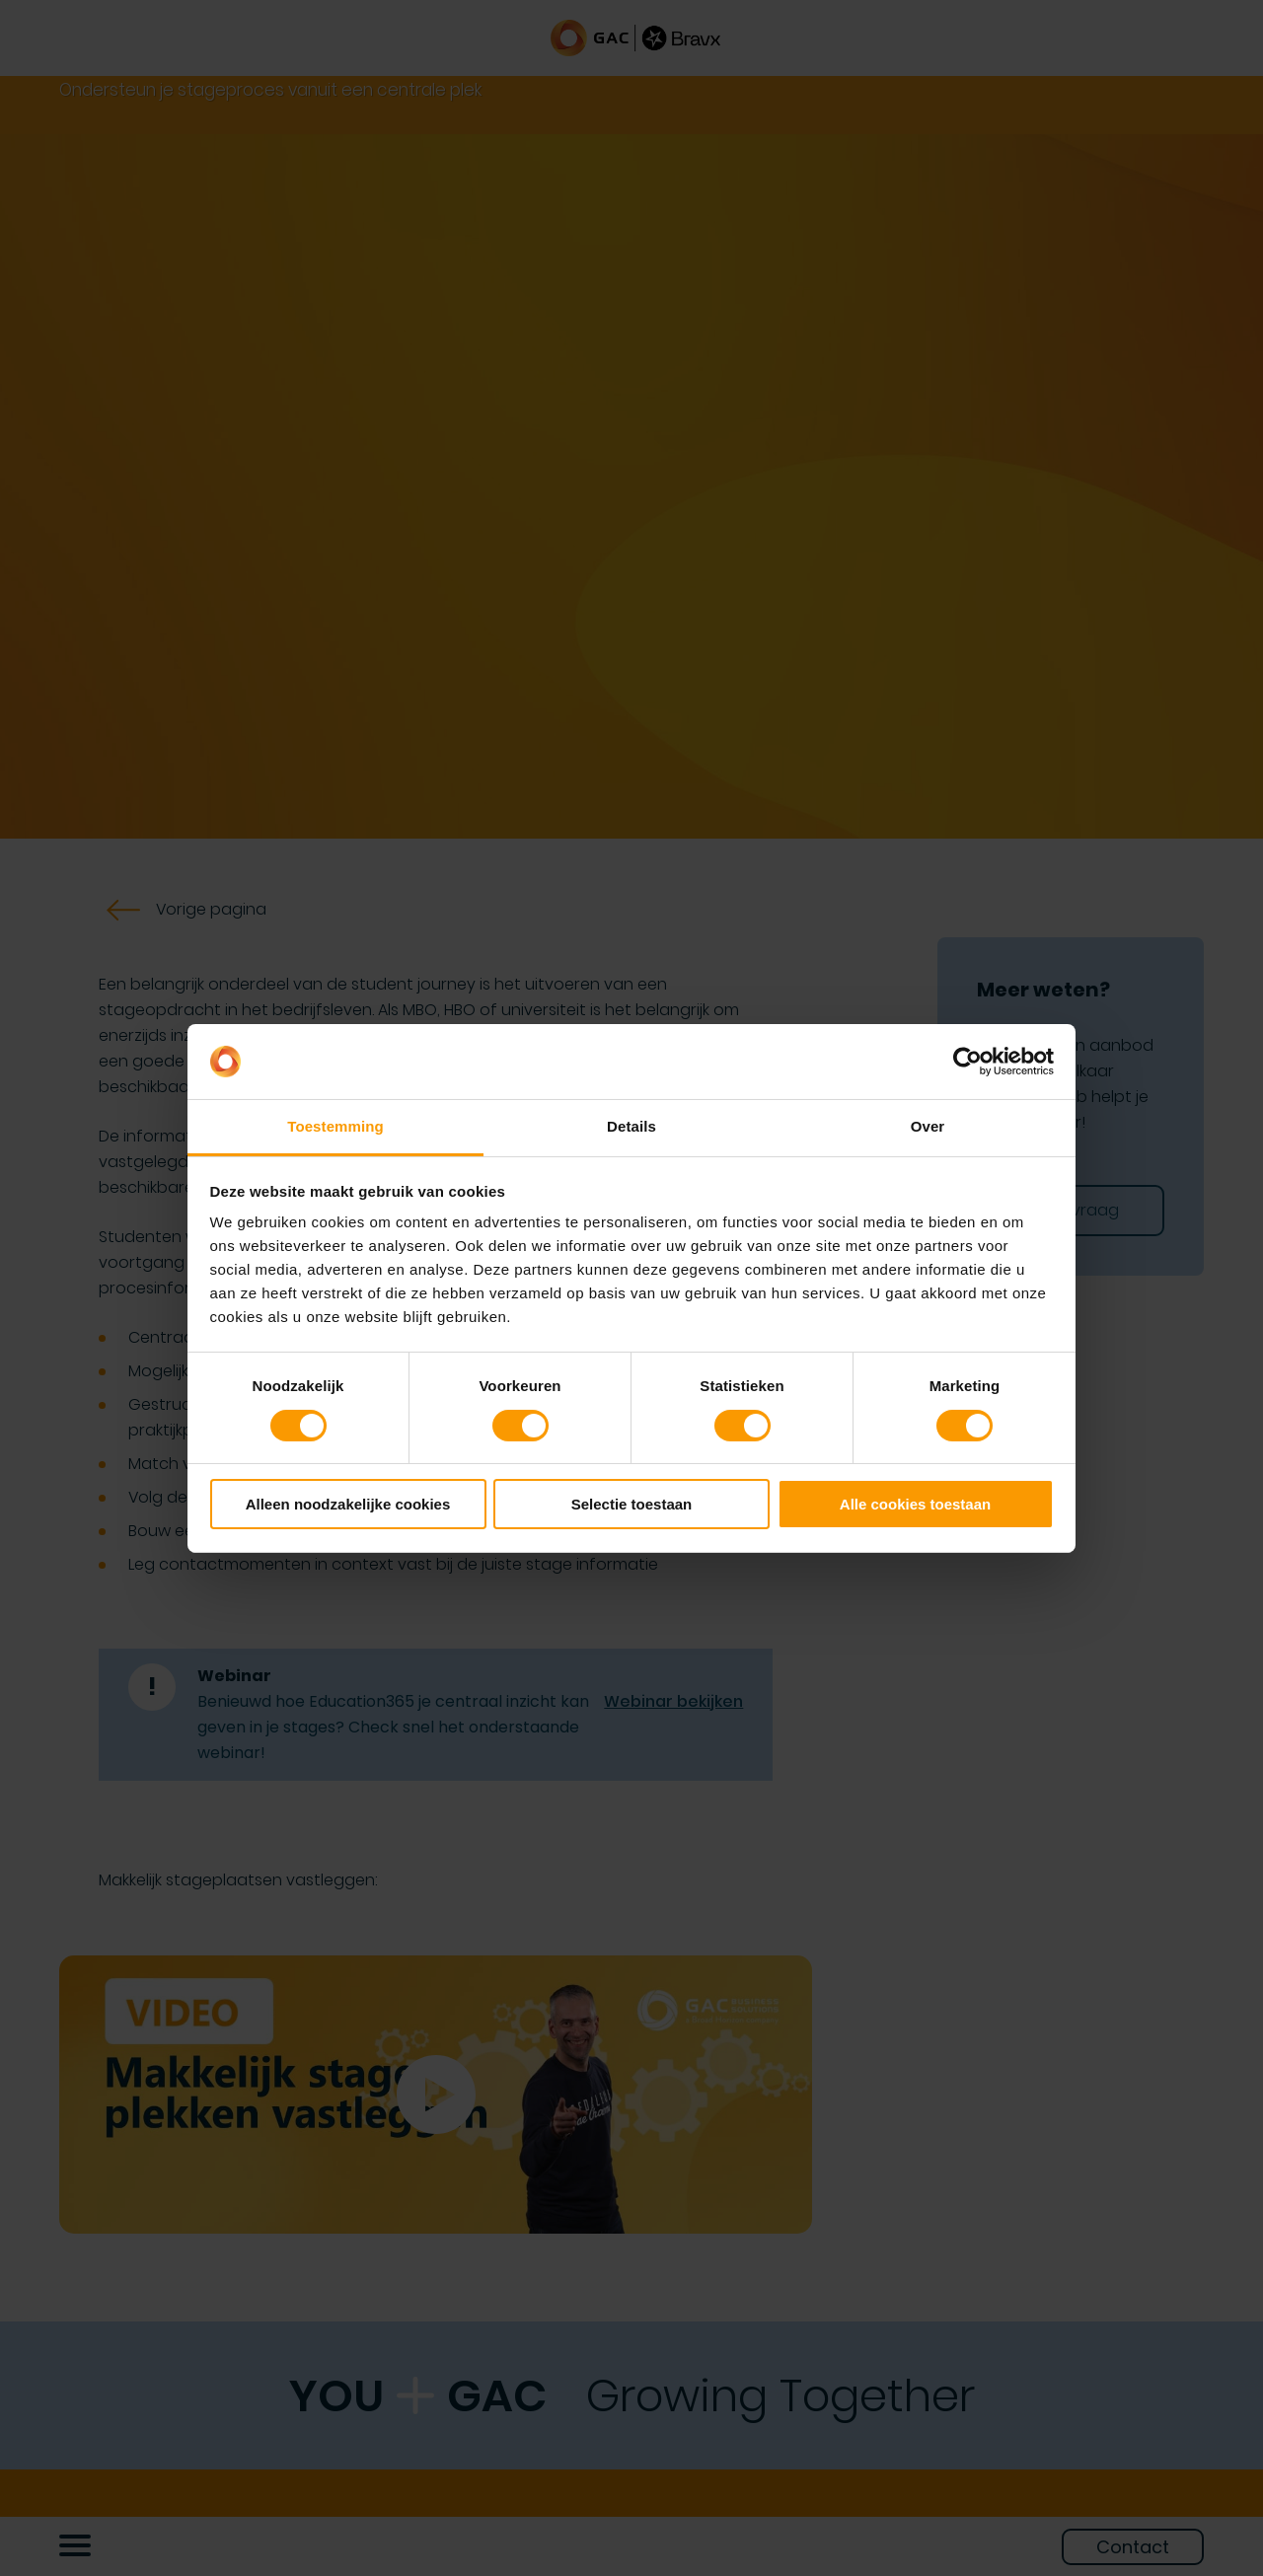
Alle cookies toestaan (915, 1504)
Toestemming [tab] (335, 1126)
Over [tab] (928, 1126)
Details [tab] (631, 1126)
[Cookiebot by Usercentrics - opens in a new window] (967, 1061)
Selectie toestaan (632, 1504)
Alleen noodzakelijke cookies (348, 1504)
